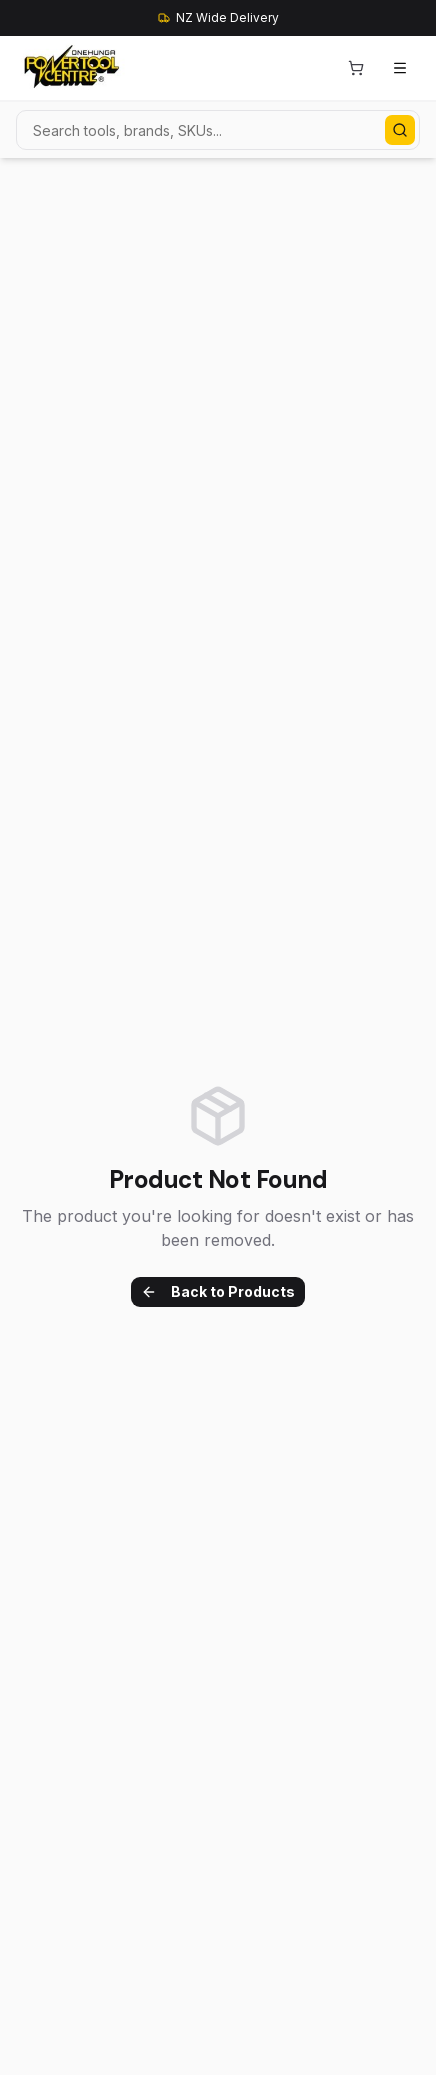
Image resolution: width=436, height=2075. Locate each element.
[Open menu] (400, 68)
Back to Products (218, 1291)
